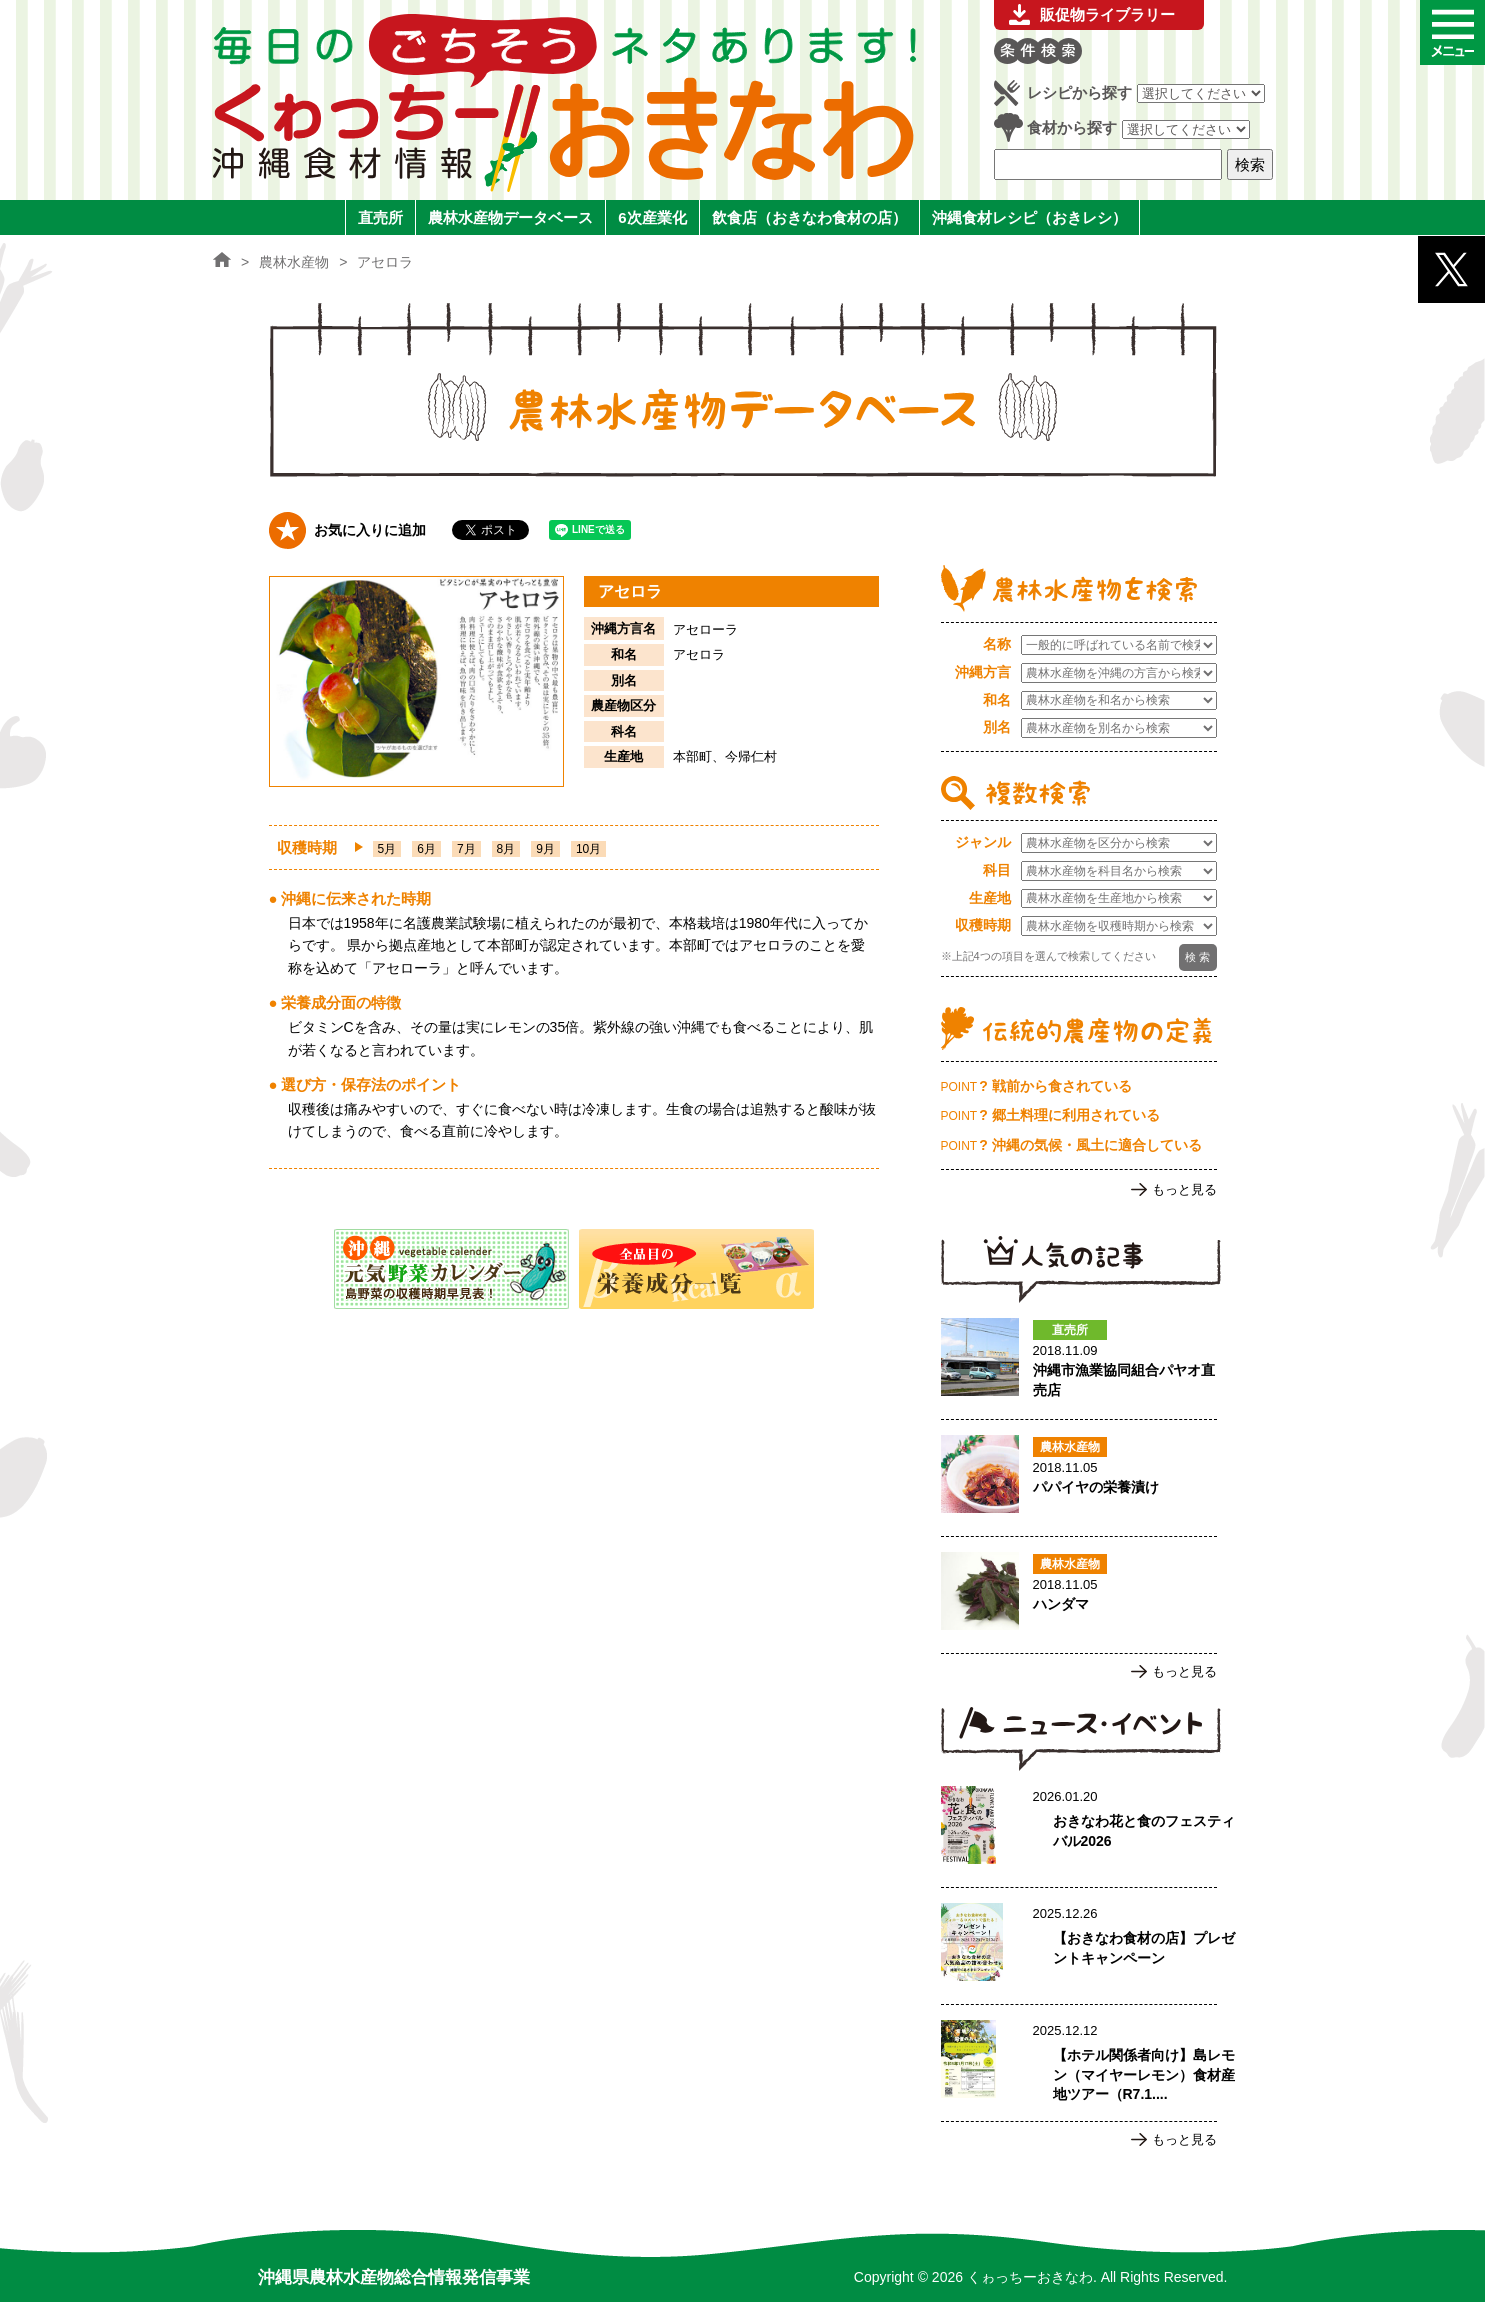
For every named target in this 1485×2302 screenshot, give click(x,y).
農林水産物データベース (510, 217)
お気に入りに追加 (370, 530)
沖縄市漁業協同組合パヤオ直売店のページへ (1079, 1361)
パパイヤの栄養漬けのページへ (1079, 1478)
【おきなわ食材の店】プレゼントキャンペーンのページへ (1079, 1946)
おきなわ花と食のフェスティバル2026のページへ (1079, 1829)
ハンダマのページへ (1079, 1595)
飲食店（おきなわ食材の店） (809, 217)
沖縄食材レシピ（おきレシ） (1029, 217)
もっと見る (1184, 1189)
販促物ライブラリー (1107, 14)
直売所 (380, 217)
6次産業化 (652, 217)
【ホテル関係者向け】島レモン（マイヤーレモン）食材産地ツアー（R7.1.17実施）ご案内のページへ (1079, 2063)
